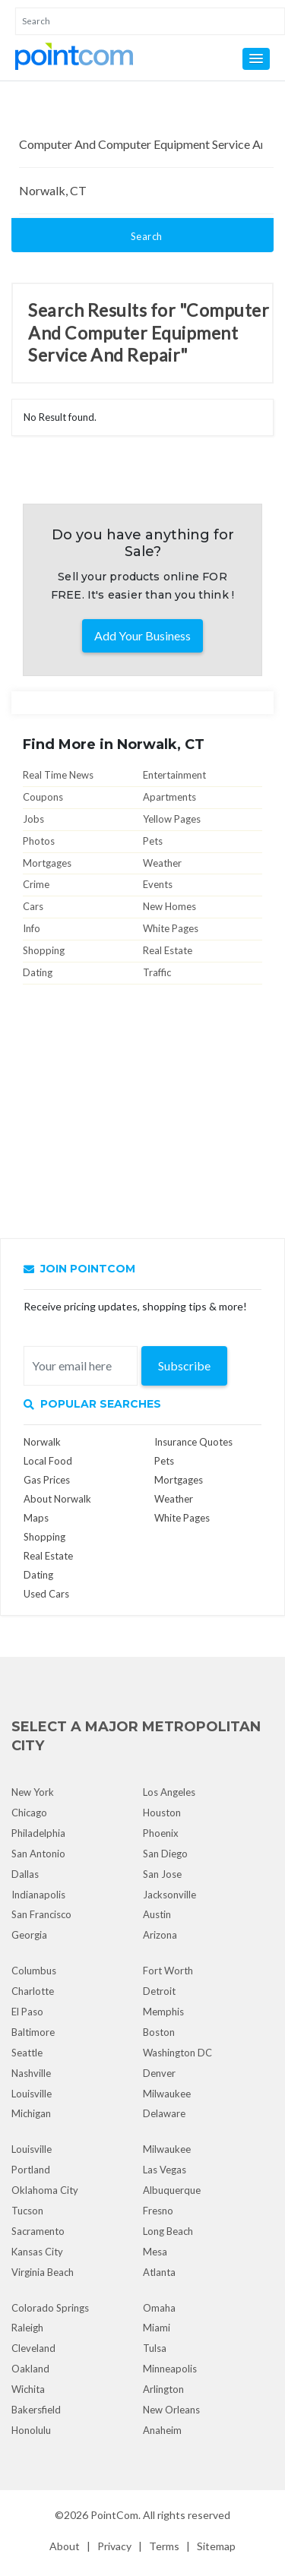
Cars (33, 906)
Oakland (30, 2369)
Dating (37, 972)
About (64, 2546)
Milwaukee (167, 2094)
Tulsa (154, 2348)
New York (32, 1792)
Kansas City (37, 2252)
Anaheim (162, 2430)
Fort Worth (168, 1970)
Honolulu (31, 2430)
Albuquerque (172, 2190)
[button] (256, 59)
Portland (30, 2170)
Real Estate (167, 950)
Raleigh (27, 2328)
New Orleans (171, 2410)
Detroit (159, 1991)
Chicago (29, 1812)
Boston (159, 2032)
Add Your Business (142, 635)
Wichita (28, 2389)
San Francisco (41, 1914)
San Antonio (38, 1853)
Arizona (160, 1935)
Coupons (43, 797)
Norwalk (42, 1442)
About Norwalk (57, 1499)
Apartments (169, 797)
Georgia (29, 1935)
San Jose (162, 1874)
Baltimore (33, 2032)
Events (158, 884)
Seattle (27, 2053)
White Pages (170, 928)
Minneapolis (170, 2369)
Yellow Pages (172, 819)
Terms (164, 2546)
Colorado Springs (50, 2308)
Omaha (159, 2308)
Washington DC (177, 2053)
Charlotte (32, 1991)
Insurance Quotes (193, 1442)
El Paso (27, 2011)
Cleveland (33, 2348)
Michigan (31, 2113)
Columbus (33, 1970)
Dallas (25, 1874)
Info (31, 928)
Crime (36, 884)
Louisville (31, 2094)
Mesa (155, 2252)
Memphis (163, 2011)
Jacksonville (169, 1895)
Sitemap (216, 2546)
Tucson (27, 2211)
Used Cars (46, 1594)
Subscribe (184, 1365)
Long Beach (168, 2231)
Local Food (48, 1461)
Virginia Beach (42, 2272)
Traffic (157, 972)
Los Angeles (169, 1792)
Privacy (114, 2546)
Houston (162, 1812)
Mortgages (47, 863)
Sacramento (38, 2231)
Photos (39, 841)
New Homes (169, 906)
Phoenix (161, 1833)
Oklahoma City (44, 2190)
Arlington (163, 2389)
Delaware (164, 2113)
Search (147, 236)
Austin (157, 1914)
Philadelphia (38, 1833)
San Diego (165, 1853)
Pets (153, 841)
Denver (159, 2073)
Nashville (31, 2073)
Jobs (33, 819)
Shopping (44, 950)
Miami (156, 2328)
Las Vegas (164, 2170)
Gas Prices (47, 1480)
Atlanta (159, 2272)
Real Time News (58, 775)
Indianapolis (38, 1895)
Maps (36, 1518)
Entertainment (174, 775)
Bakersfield (36, 2410)
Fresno (158, 2211)
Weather (162, 863)
